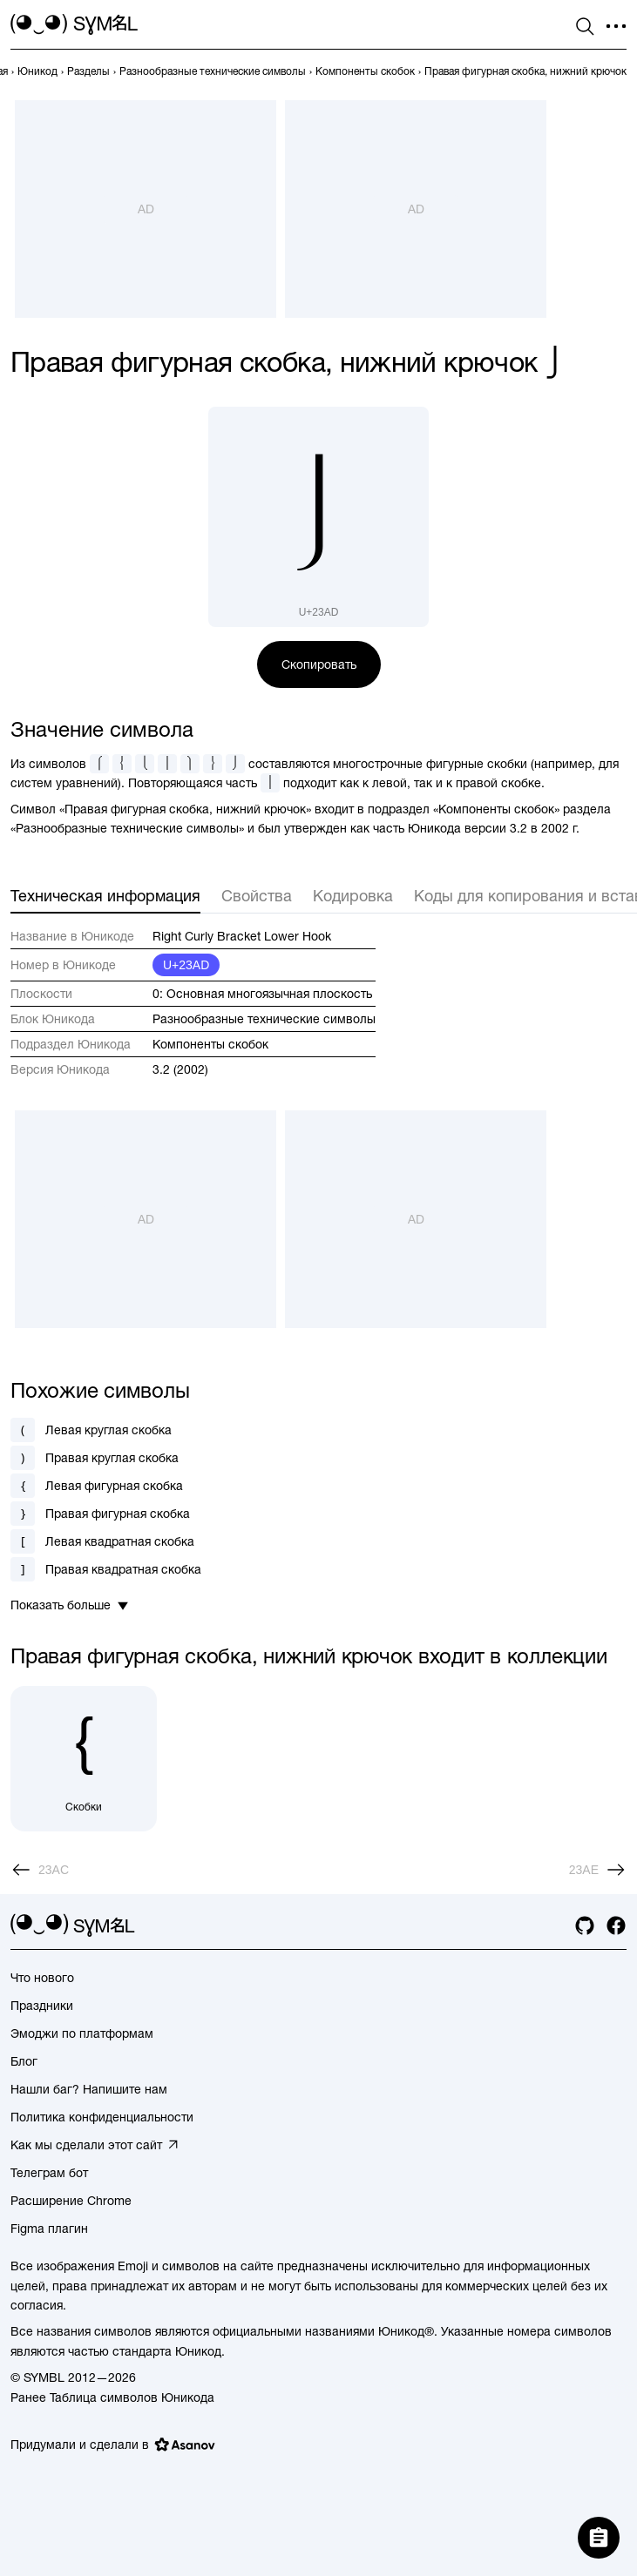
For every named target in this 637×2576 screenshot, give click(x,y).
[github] (584, 1925)
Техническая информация (105, 896)
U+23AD (186, 965)
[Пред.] (39, 1869)
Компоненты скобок (210, 1044)
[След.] (598, 1869)
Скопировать (318, 664)
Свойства (256, 896)
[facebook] (616, 1925)
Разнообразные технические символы (264, 1019)
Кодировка (353, 896)
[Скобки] (83, 1759)
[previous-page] (37, 71)
